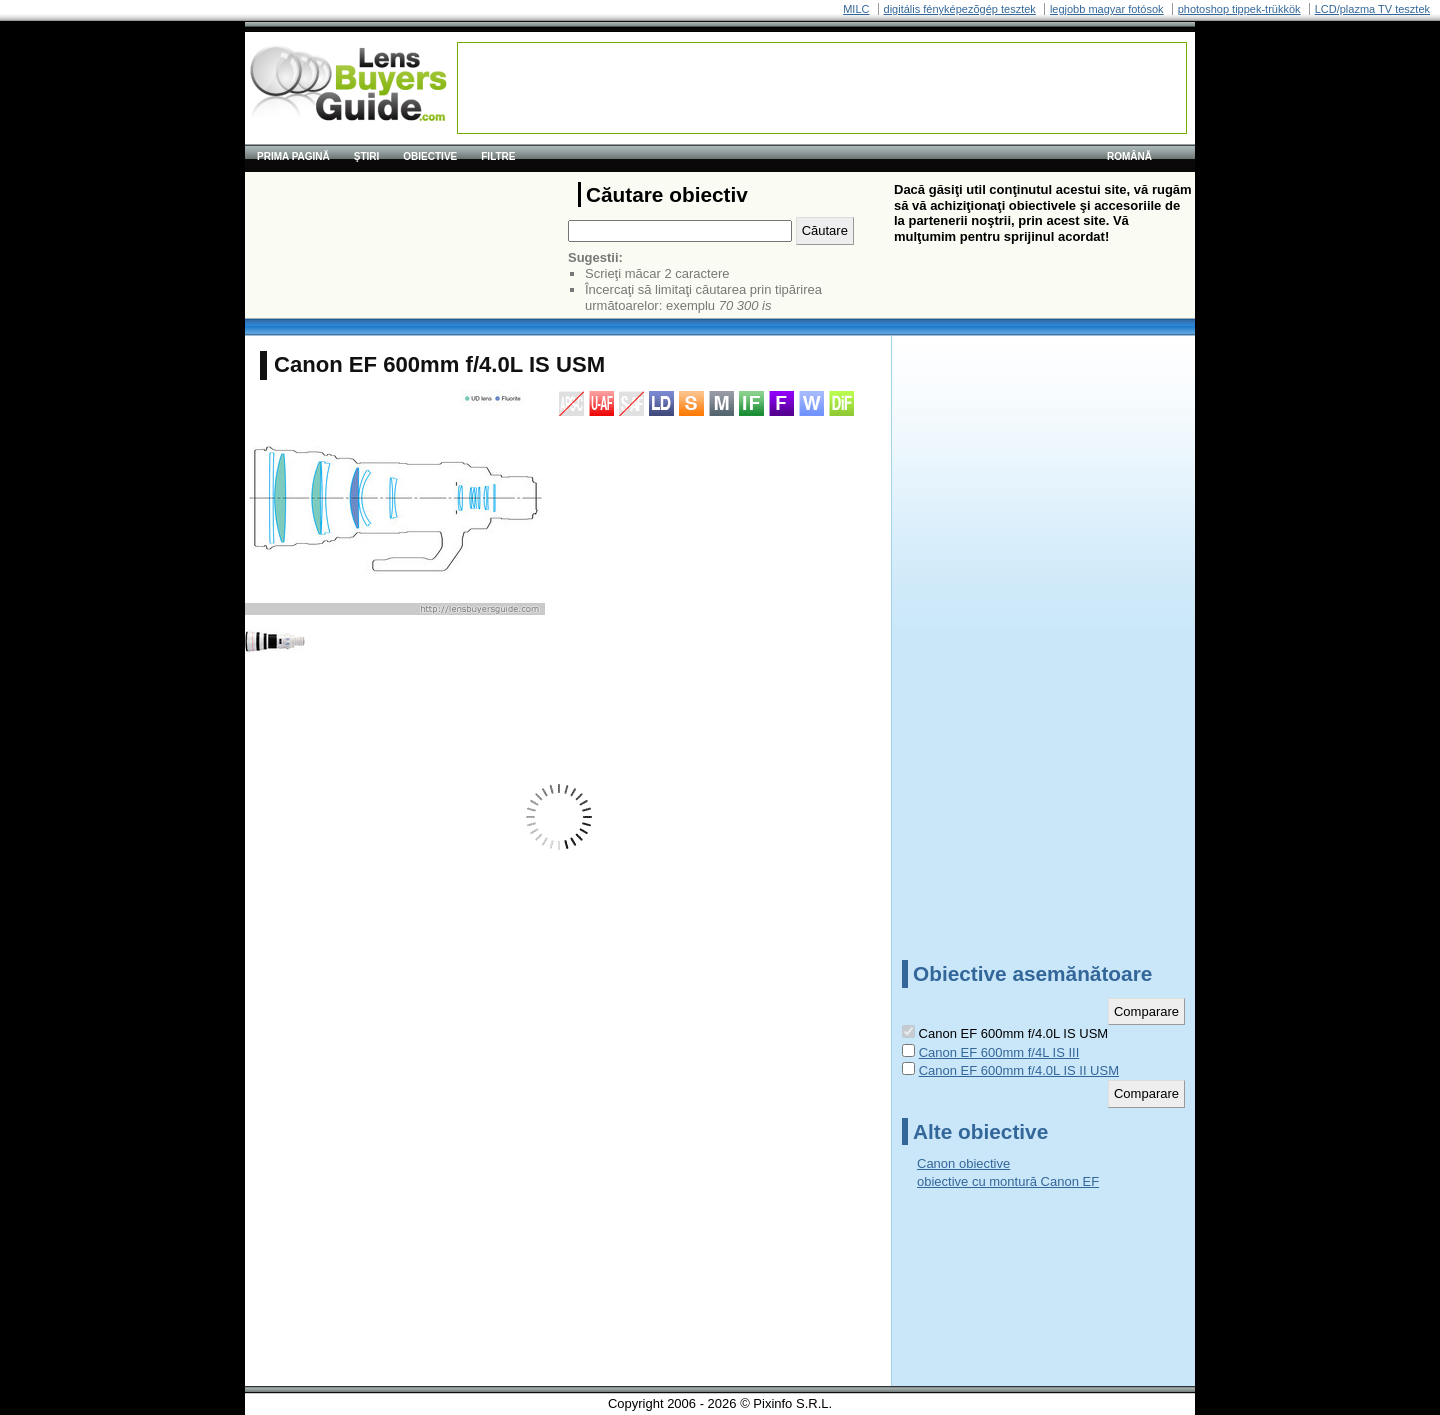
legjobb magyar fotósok (1107, 9)
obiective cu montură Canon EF (1008, 1181)
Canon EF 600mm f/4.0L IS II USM (1019, 1070)
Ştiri (367, 156)
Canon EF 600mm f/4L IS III (999, 1052)
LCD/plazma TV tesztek (1372, 9)
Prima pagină (293, 156)
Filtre (498, 156)
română (1129, 156)
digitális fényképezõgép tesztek (960, 9)
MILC (856, 9)
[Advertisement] (822, 88)
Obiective (430, 156)
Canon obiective (963, 1163)
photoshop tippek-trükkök (1239, 9)
